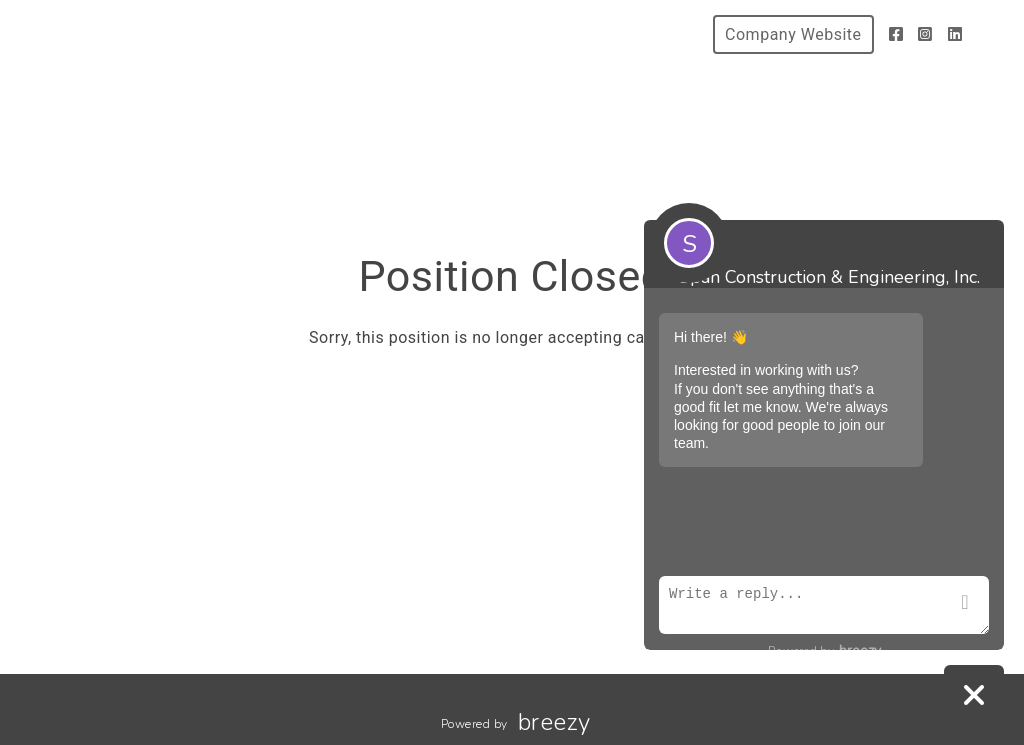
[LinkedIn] (955, 34)
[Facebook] (896, 34)
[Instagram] (925, 34)
